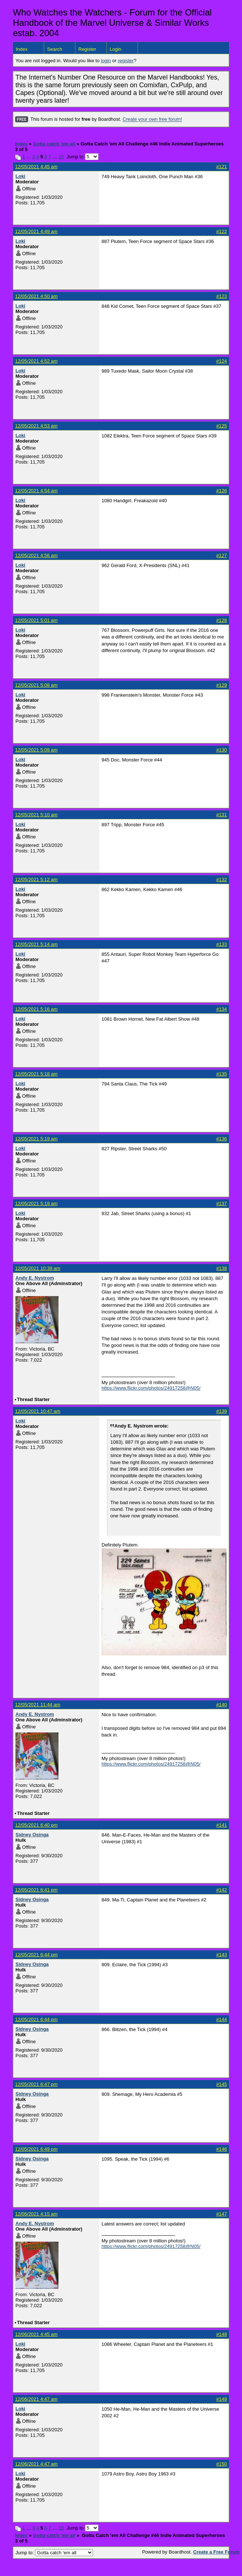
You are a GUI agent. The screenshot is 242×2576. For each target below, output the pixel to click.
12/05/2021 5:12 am (36, 879)
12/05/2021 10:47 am (37, 1411)
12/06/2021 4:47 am (36, 2399)
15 (61, 156)
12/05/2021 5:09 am (36, 750)
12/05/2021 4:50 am (36, 296)
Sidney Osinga (32, 1834)
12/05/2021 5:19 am (36, 1138)
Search (54, 49)
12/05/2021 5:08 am (36, 685)
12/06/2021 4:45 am (36, 2334)
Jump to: (54, 2552)
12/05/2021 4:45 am (36, 166)
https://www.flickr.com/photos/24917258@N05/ (151, 1388)
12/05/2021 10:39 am (37, 1268)
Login (115, 49)
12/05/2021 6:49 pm (36, 2149)
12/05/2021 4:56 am (36, 555)
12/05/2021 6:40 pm (36, 1825)
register (126, 60)
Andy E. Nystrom (34, 1278)
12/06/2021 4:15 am (36, 2214)
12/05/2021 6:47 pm (36, 2084)
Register (87, 49)
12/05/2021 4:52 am (36, 361)
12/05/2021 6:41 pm (36, 1890)
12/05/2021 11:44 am (37, 1704)
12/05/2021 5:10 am (36, 814)
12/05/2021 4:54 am (36, 490)
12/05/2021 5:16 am (36, 1009)
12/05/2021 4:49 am (36, 231)
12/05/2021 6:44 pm (36, 1954)
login (106, 60)
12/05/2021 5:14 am (36, 944)
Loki (20, 176)
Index (22, 49)
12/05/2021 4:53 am (36, 426)
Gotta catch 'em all (54, 144)
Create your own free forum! (152, 119)
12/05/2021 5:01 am (36, 620)
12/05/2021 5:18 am (36, 1074)
